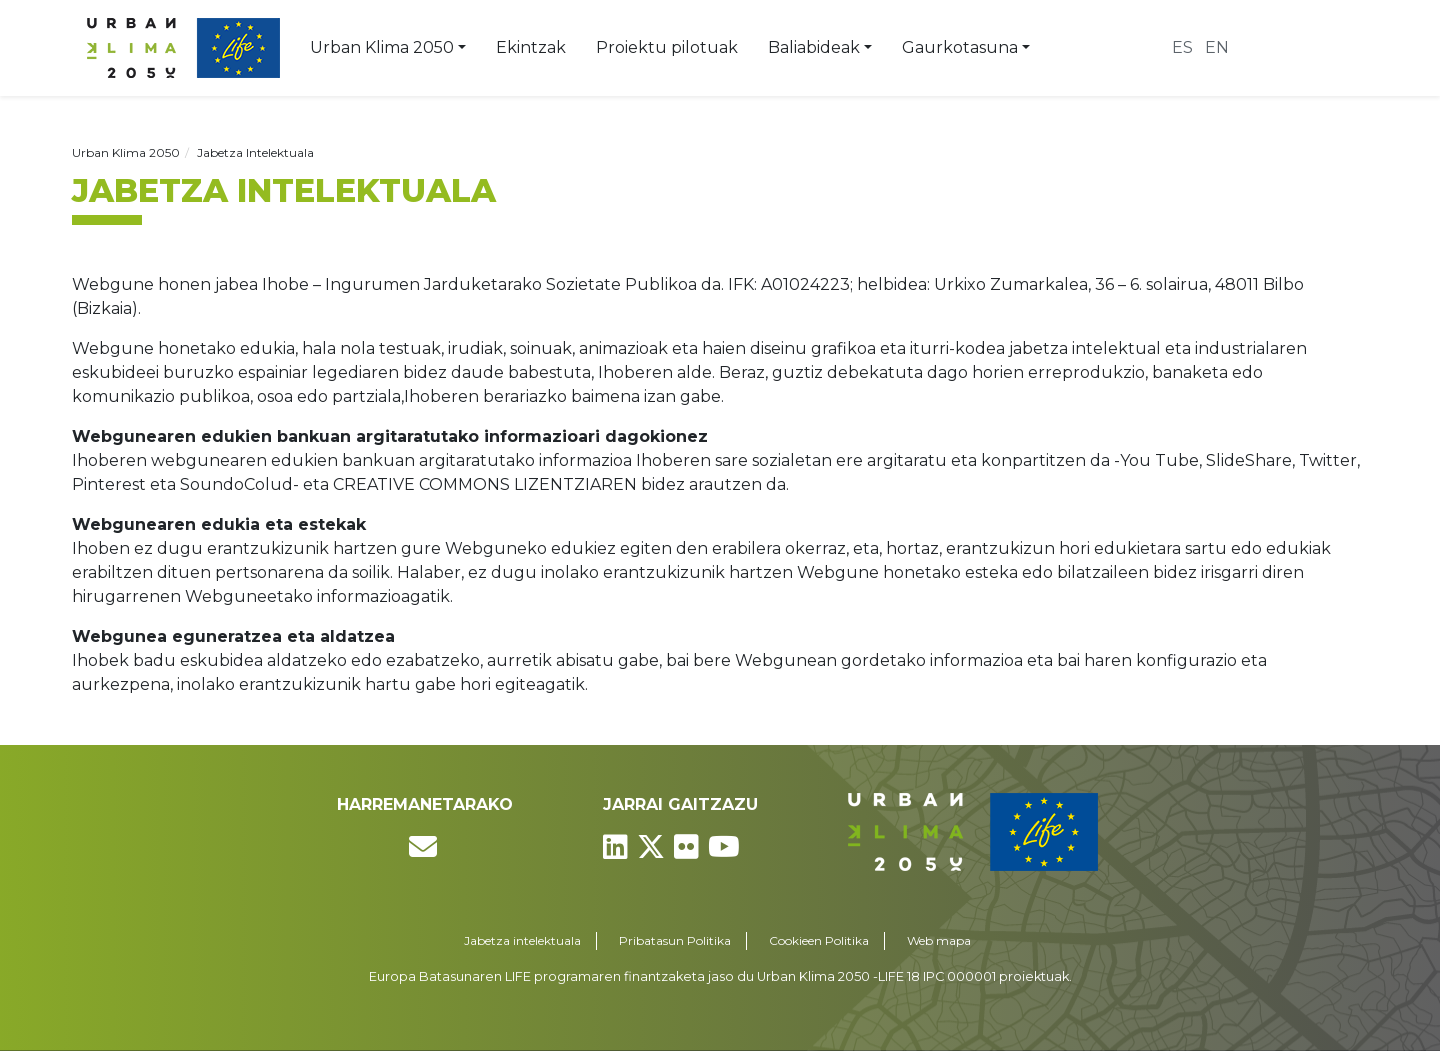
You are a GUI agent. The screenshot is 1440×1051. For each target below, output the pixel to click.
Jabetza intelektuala (522, 940)
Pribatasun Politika (675, 940)
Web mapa (939, 940)
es (1182, 47)
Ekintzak (531, 47)
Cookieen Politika (819, 940)
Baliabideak (814, 47)
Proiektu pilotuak (667, 47)
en (1217, 47)
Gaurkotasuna (960, 47)
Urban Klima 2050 (382, 47)
